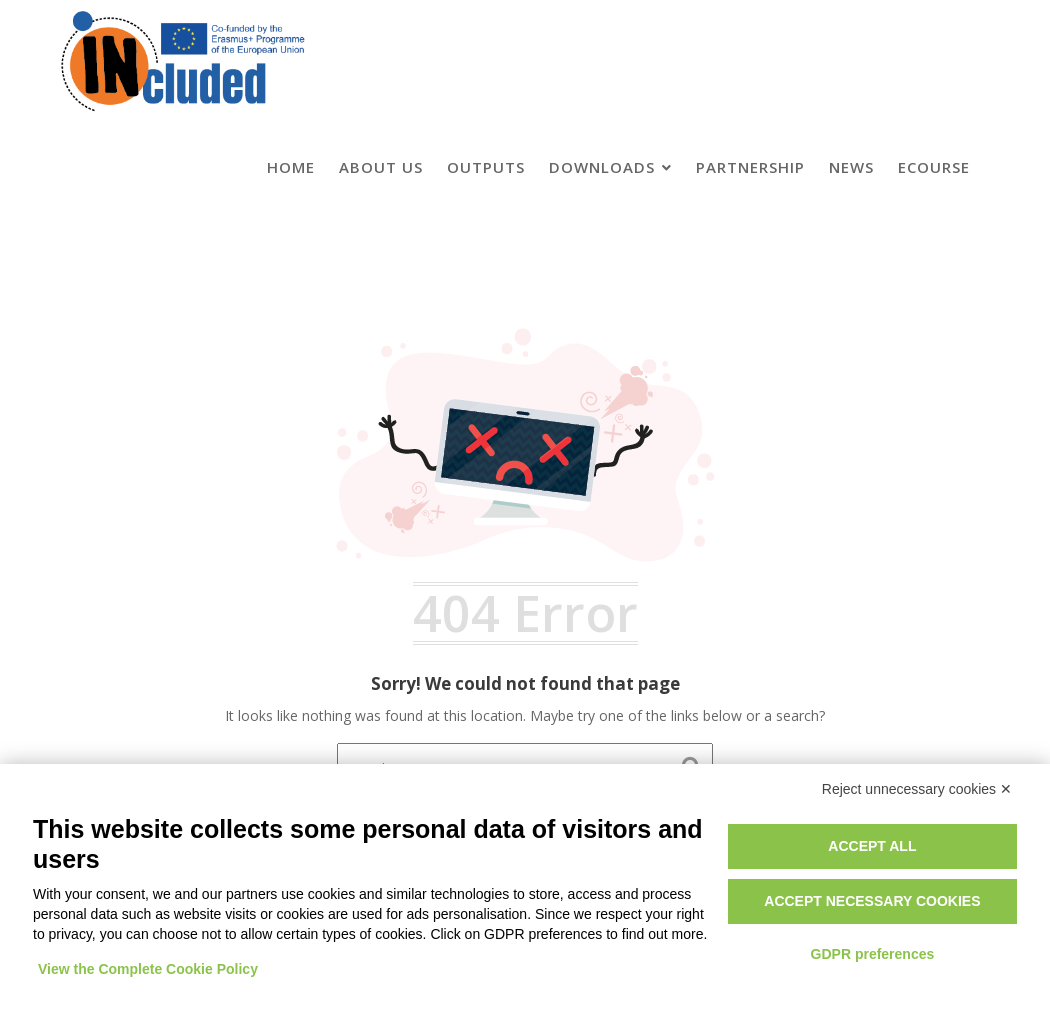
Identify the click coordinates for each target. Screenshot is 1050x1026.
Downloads (602, 167)
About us (381, 167)
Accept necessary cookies (872, 901)
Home (291, 167)
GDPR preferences (873, 954)
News (851, 167)
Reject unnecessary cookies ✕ (917, 789)
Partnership (750, 167)
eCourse (934, 167)
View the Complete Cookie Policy (148, 969)
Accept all (872, 846)
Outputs (486, 167)
